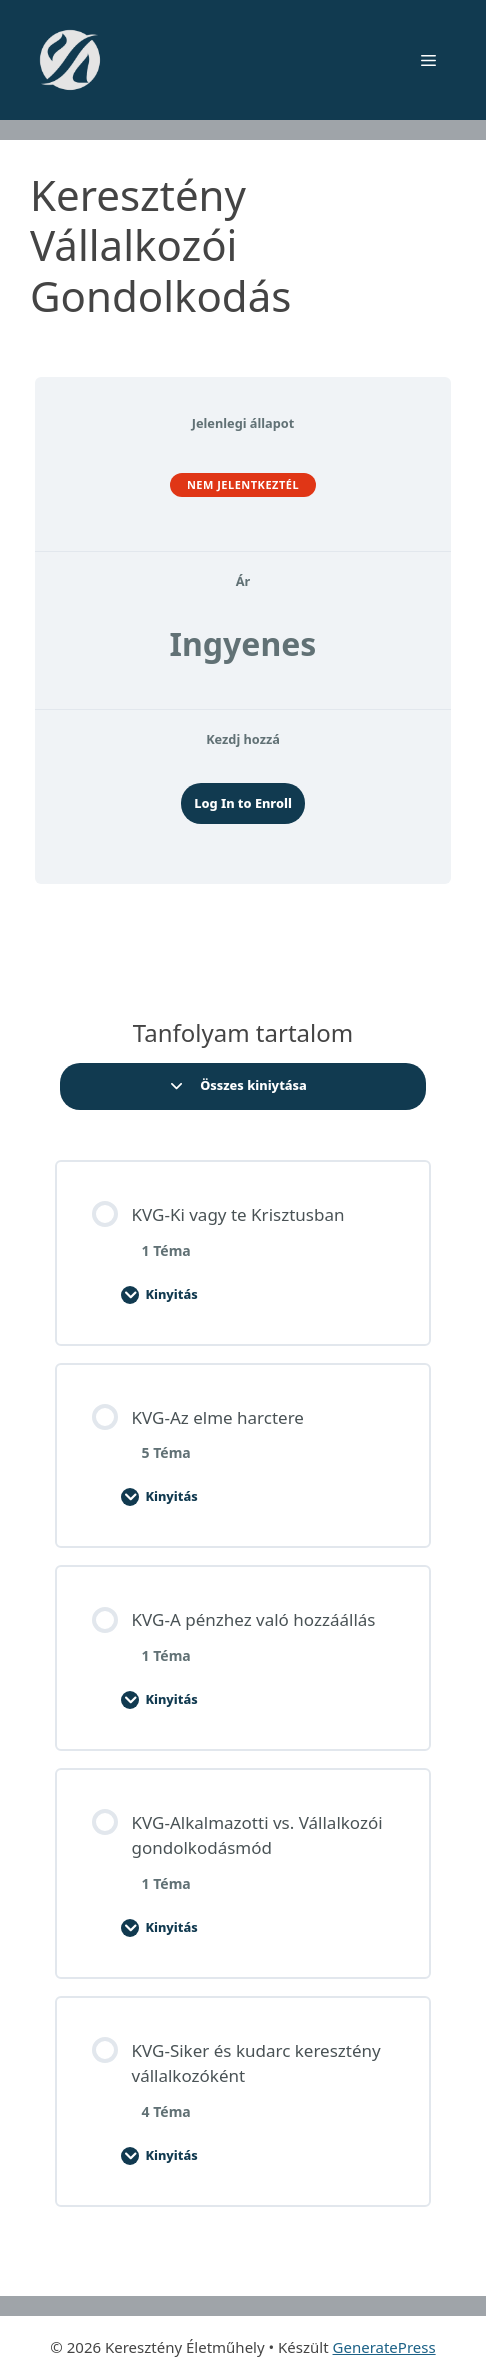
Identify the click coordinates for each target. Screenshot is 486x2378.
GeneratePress (384, 2347)
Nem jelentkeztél (243, 484)
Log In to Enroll (243, 803)
